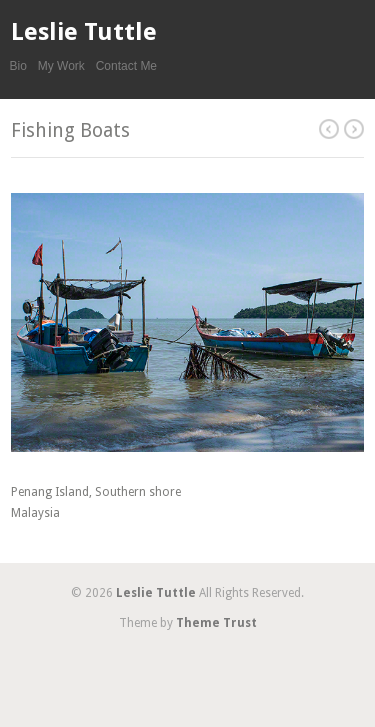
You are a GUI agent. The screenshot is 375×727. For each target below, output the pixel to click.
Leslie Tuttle (84, 32)
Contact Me (126, 66)
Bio (18, 66)
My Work (61, 66)
